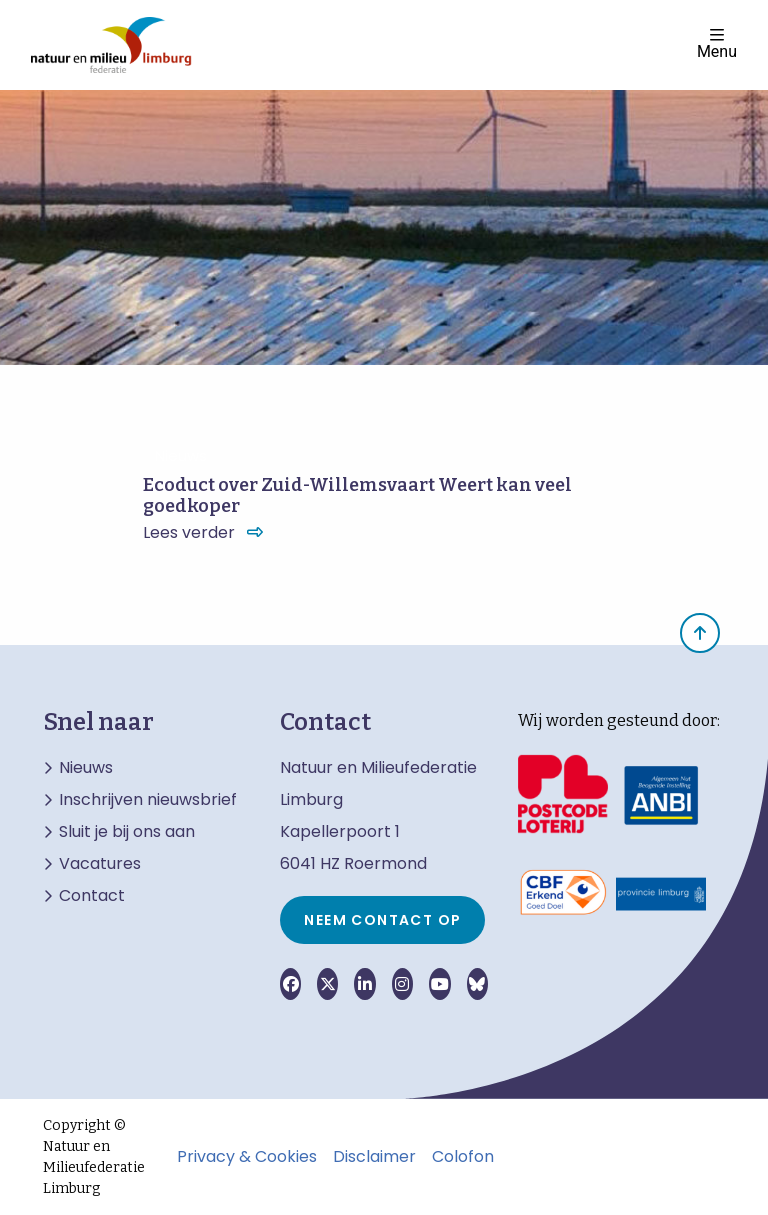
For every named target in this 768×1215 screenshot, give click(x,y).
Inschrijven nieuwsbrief (148, 800)
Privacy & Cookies (247, 1157)
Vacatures (100, 864)
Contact (92, 896)
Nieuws (86, 768)
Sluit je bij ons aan (127, 832)
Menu (717, 43)
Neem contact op (382, 920)
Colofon (463, 1157)
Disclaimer (374, 1157)
